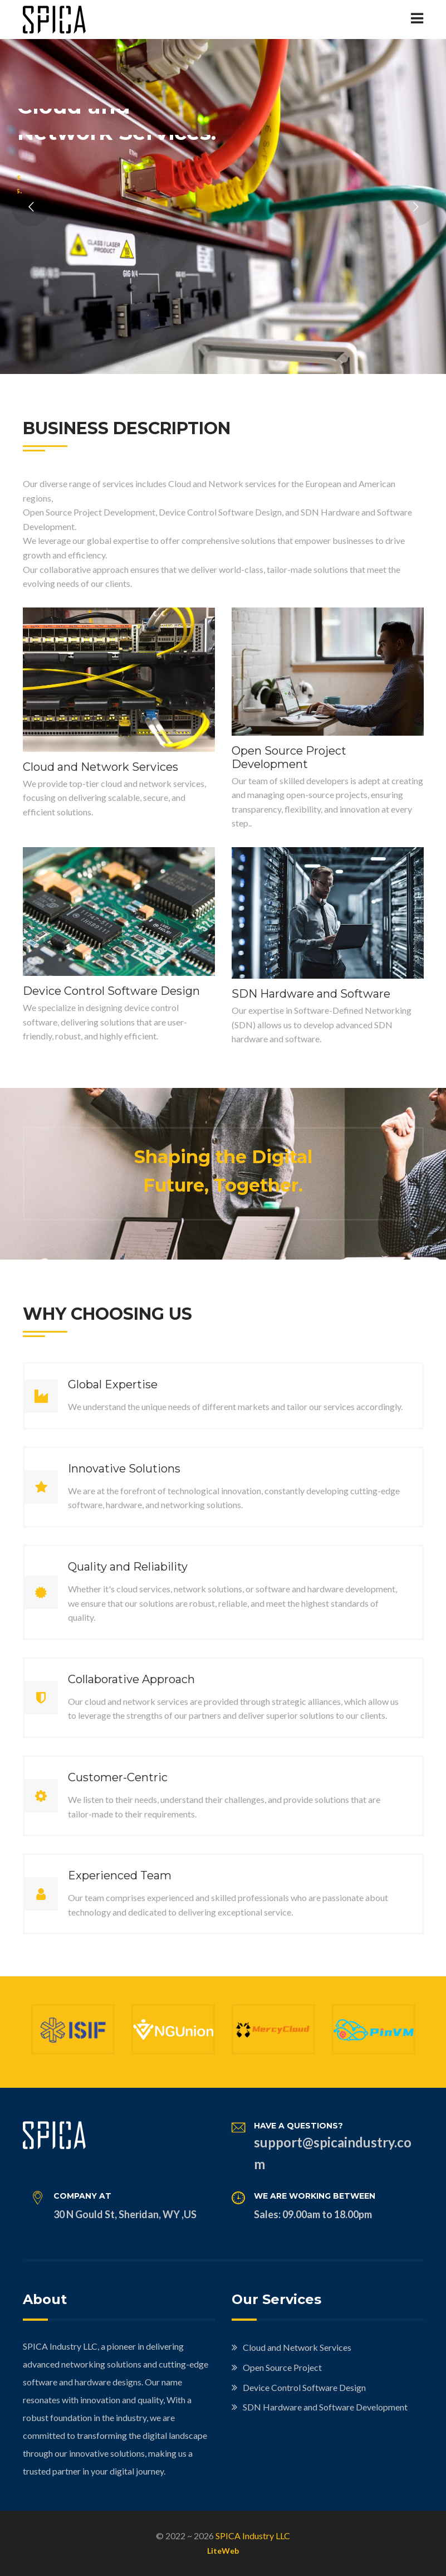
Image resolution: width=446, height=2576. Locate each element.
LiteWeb (223, 2550)
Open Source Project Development (289, 757)
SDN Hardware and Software (311, 993)
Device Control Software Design (111, 991)
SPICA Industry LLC (252, 2535)
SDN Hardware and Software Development (325, 2407)
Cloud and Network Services (100, 767)
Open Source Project (282, 2367)
